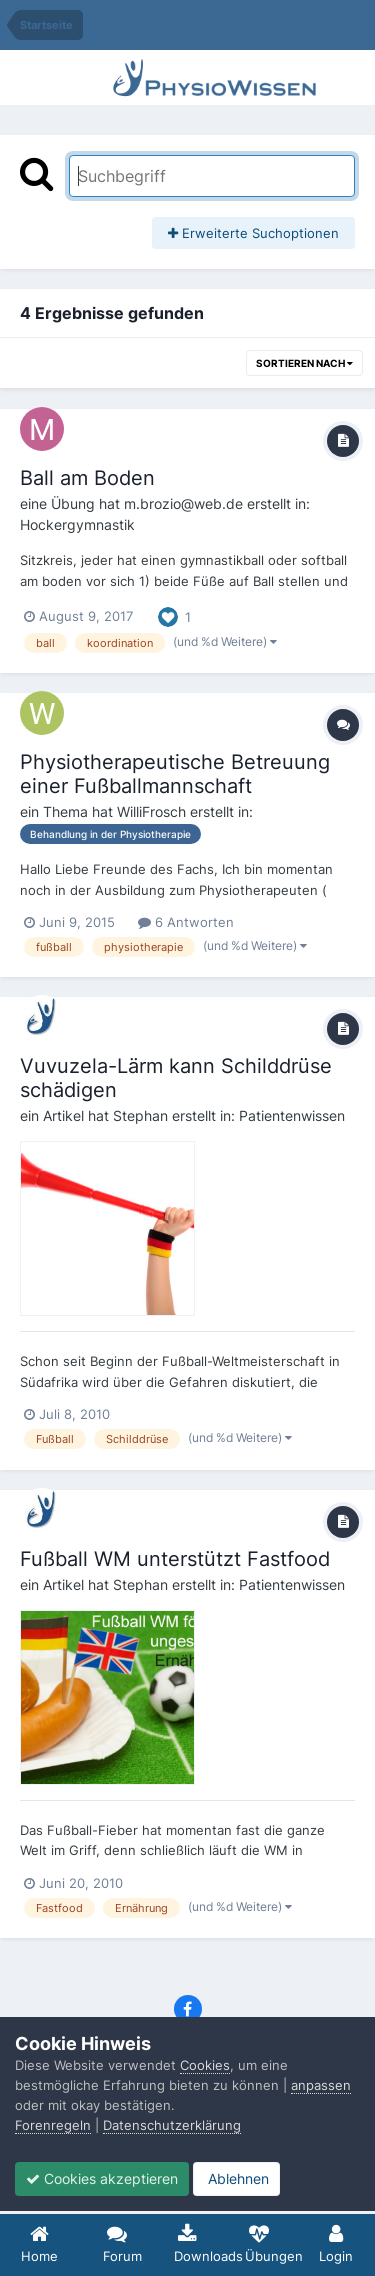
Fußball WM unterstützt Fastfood (175, 1559)
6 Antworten (186, 922)
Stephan (140, 1115)
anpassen (321, 2085)
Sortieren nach (304, 363)
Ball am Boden (87, 478)
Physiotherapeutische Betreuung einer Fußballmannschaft (175, 774)
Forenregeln (53, 2125)
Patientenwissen (292, 1115)
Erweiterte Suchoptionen (253, 233)
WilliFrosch (151, 811)
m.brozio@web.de (183, 503)
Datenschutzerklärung (172, 2125)
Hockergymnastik (77, 524)
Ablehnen (236, 2178)
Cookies (205, 2065)
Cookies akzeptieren (102, 2178)
